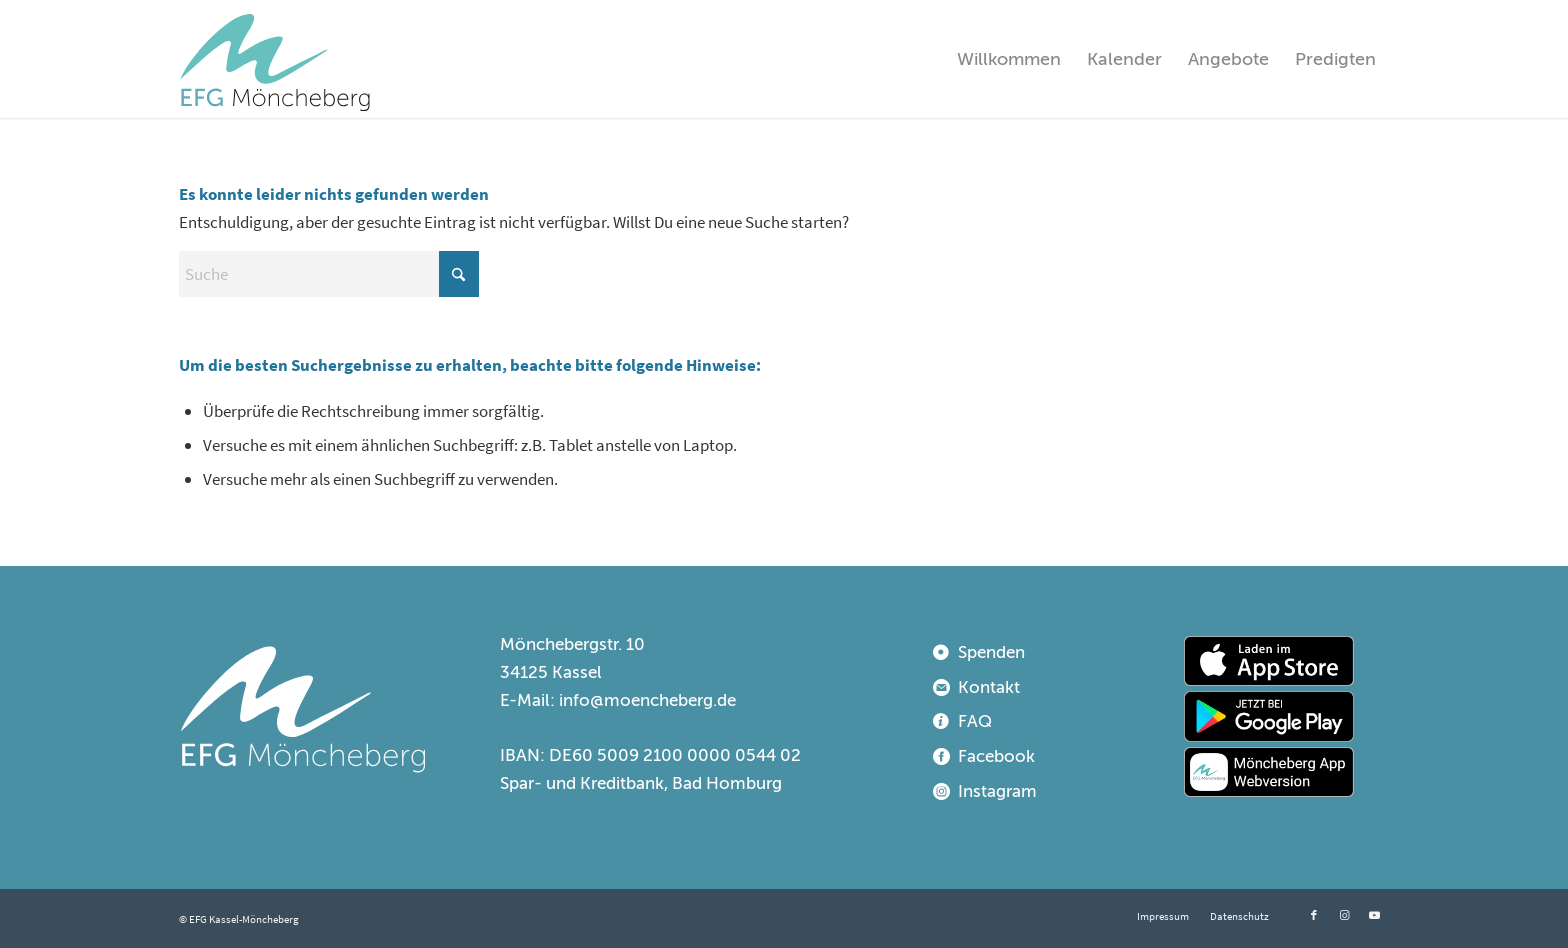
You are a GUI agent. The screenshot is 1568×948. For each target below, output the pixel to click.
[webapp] (1269, 772)
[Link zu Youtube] (1374, 915)
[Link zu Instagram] (1344, 915)
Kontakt (989, 687)
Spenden (991, 652)
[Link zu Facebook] (1314, 915)
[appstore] (1269, 661)
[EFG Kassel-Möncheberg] (275, 59)
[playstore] (1269, 716)
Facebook (996, 756)
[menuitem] (1009, 59)
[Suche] (329, 274)
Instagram (997, 791)
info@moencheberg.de (647, 700)
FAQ (975, 721)
